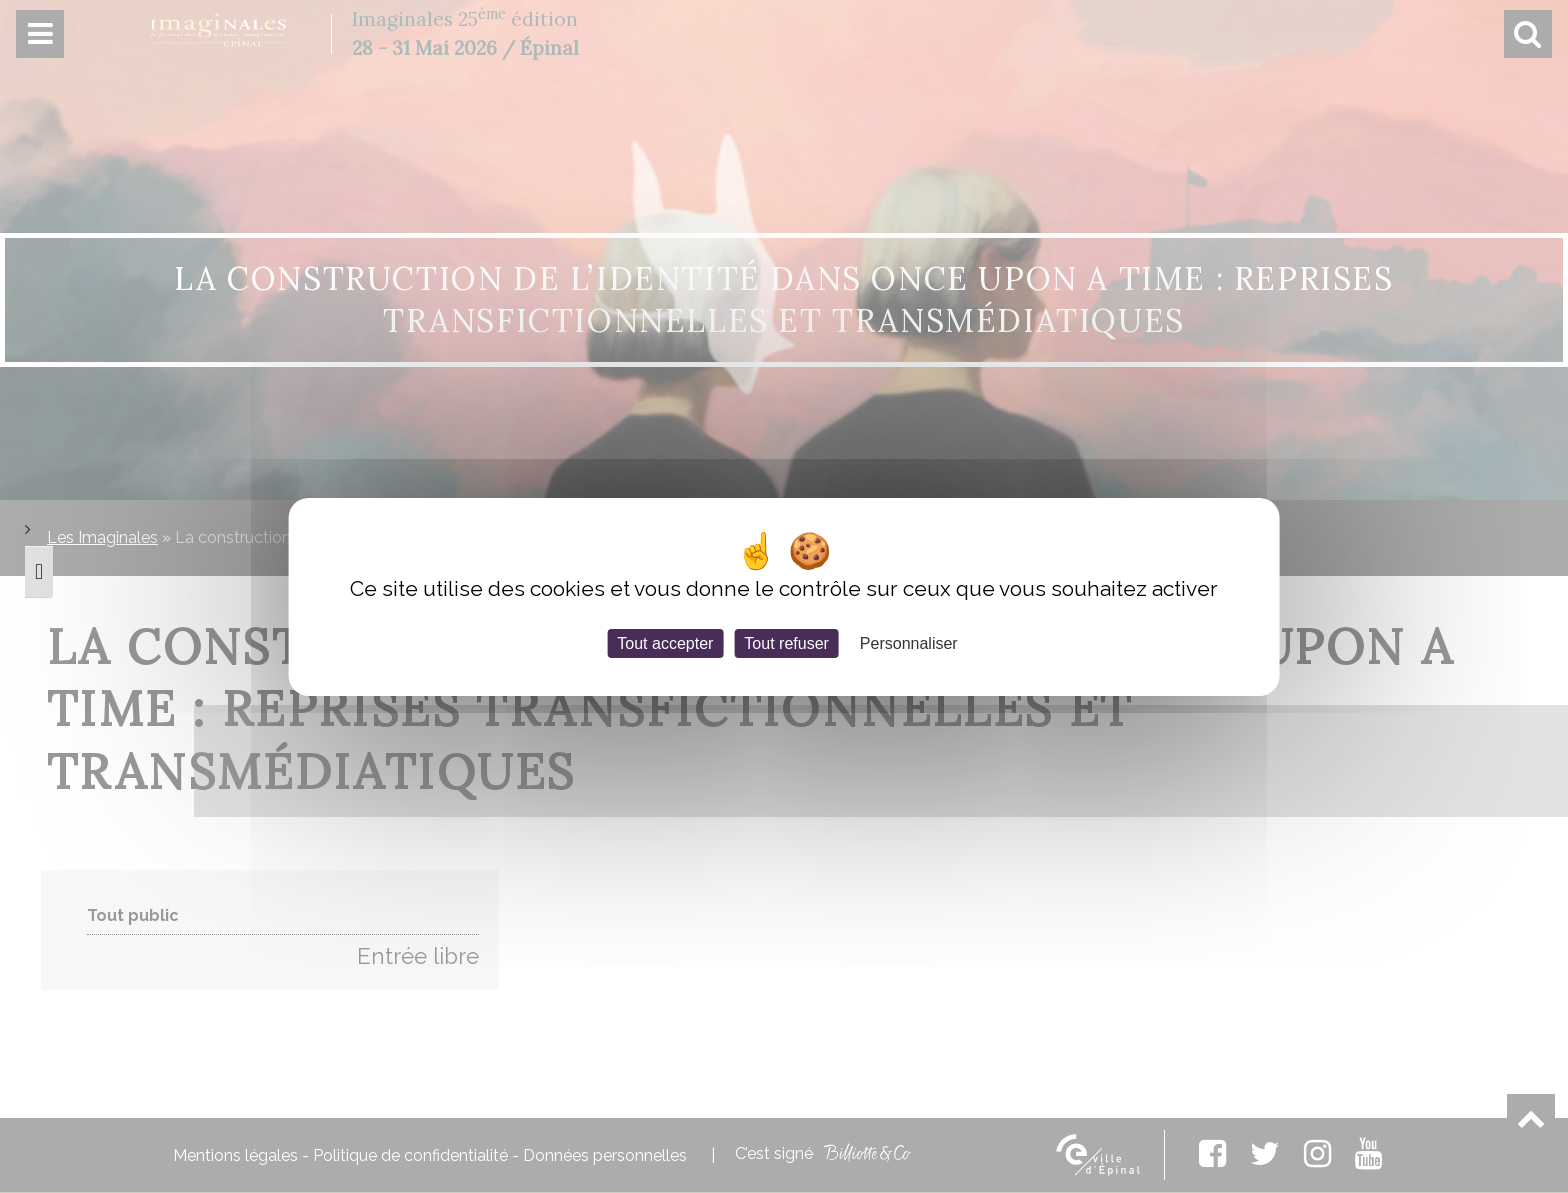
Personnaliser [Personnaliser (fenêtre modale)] (909, 642)
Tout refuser (786, 642)
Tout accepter (665, 642)
